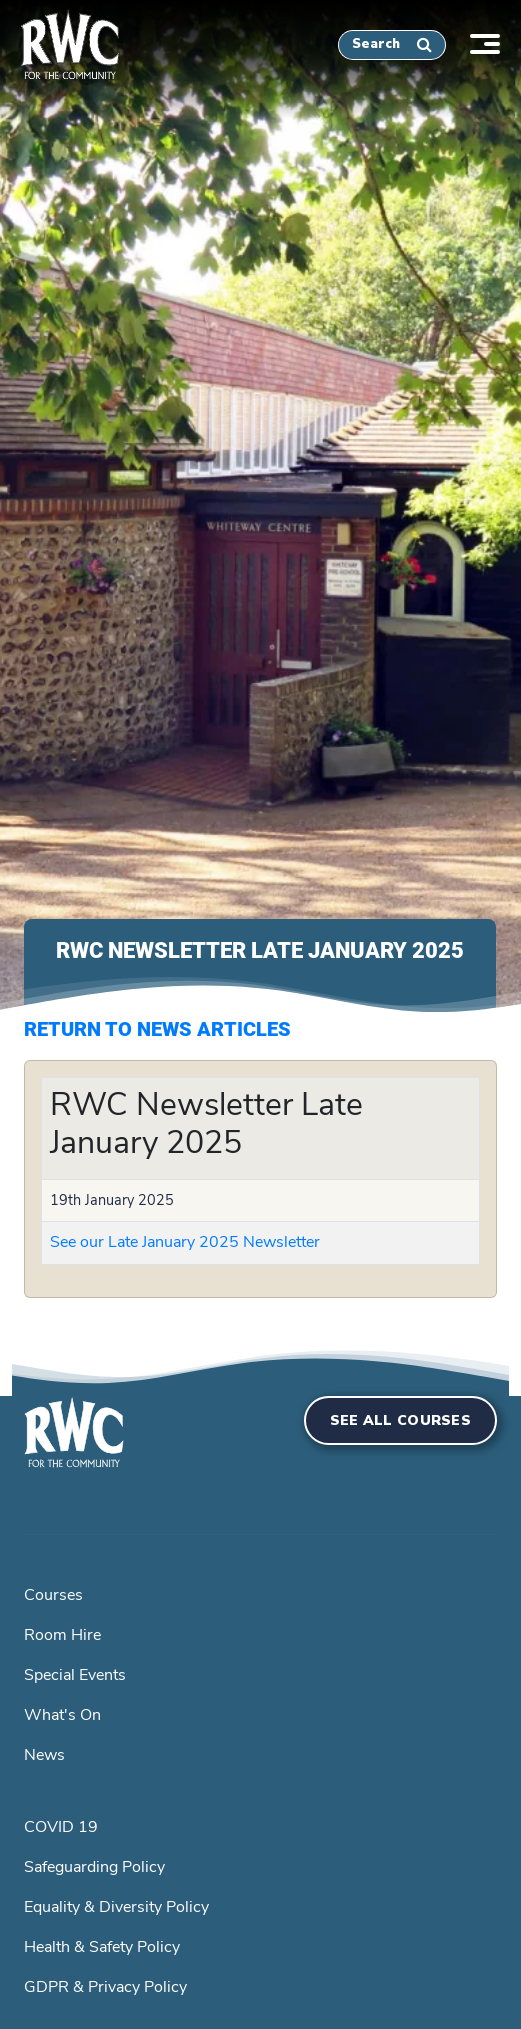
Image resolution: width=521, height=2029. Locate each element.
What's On (62, 1715)
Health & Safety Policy (102, 1947)
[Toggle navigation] (495, 41)
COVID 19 (61, 1827)
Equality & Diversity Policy (116, 1907)
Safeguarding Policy (94, 1867)
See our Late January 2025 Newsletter (185, 1242)
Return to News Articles (157, 1029)
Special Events (75, 1675)
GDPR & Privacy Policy (105, 1987)
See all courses (401, 1420)
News (44, 1755)
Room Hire (62, 1635)
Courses (53, 1595)
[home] (60, 41)
